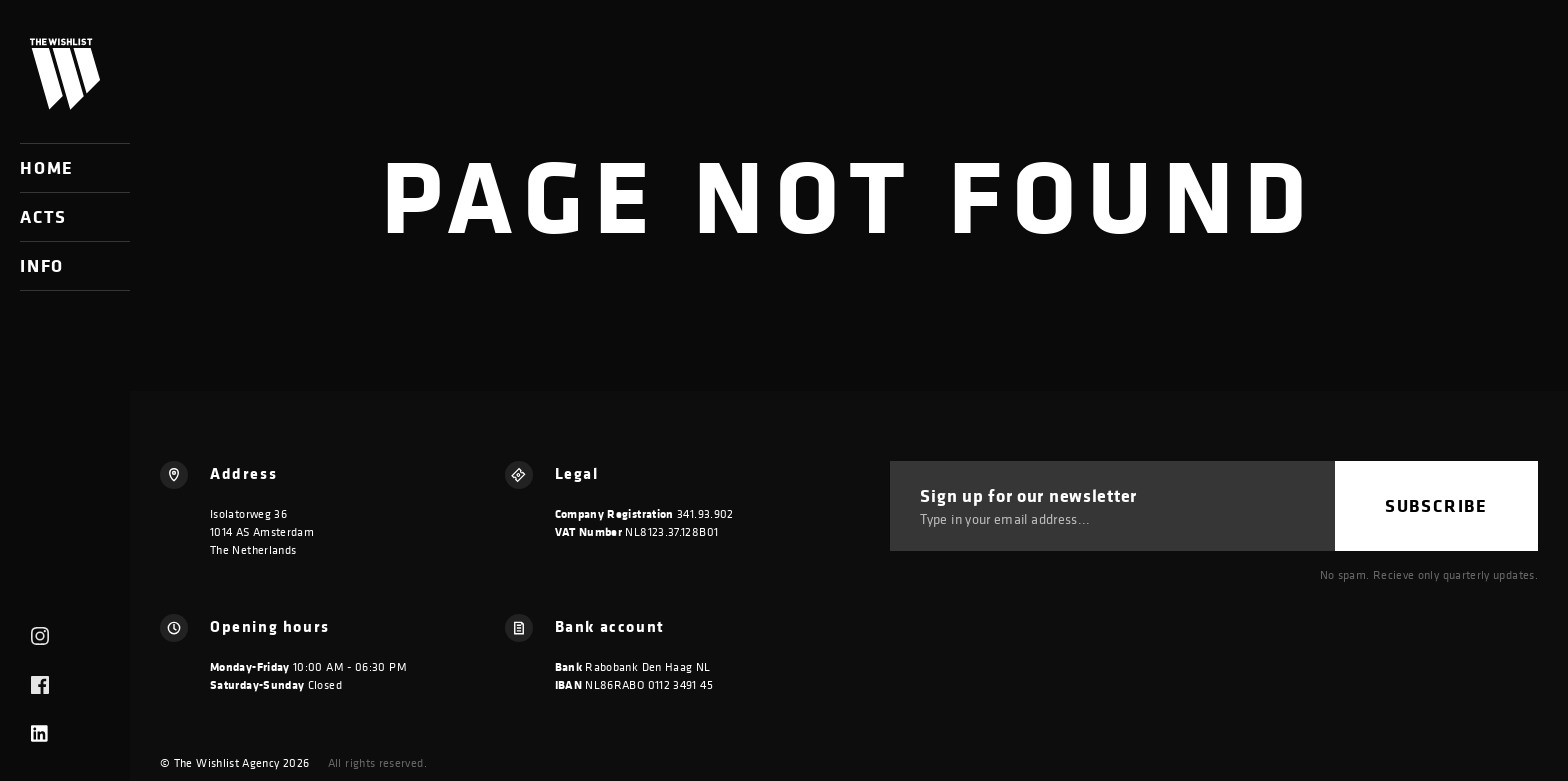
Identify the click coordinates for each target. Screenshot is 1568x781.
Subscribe (1436, 505)
